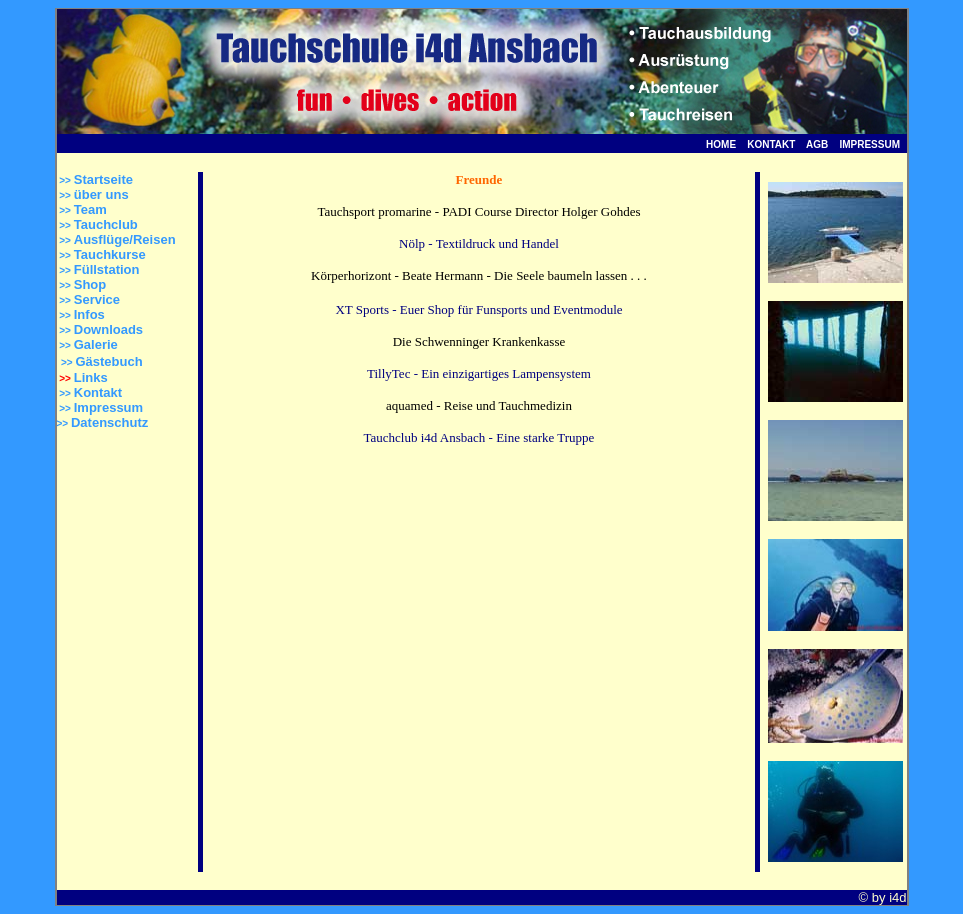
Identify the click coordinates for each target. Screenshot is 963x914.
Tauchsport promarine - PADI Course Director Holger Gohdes (478, 211)
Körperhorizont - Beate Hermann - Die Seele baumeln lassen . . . (479, 275)
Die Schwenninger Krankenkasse (479, 341)
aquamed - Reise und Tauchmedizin (479, 405)
